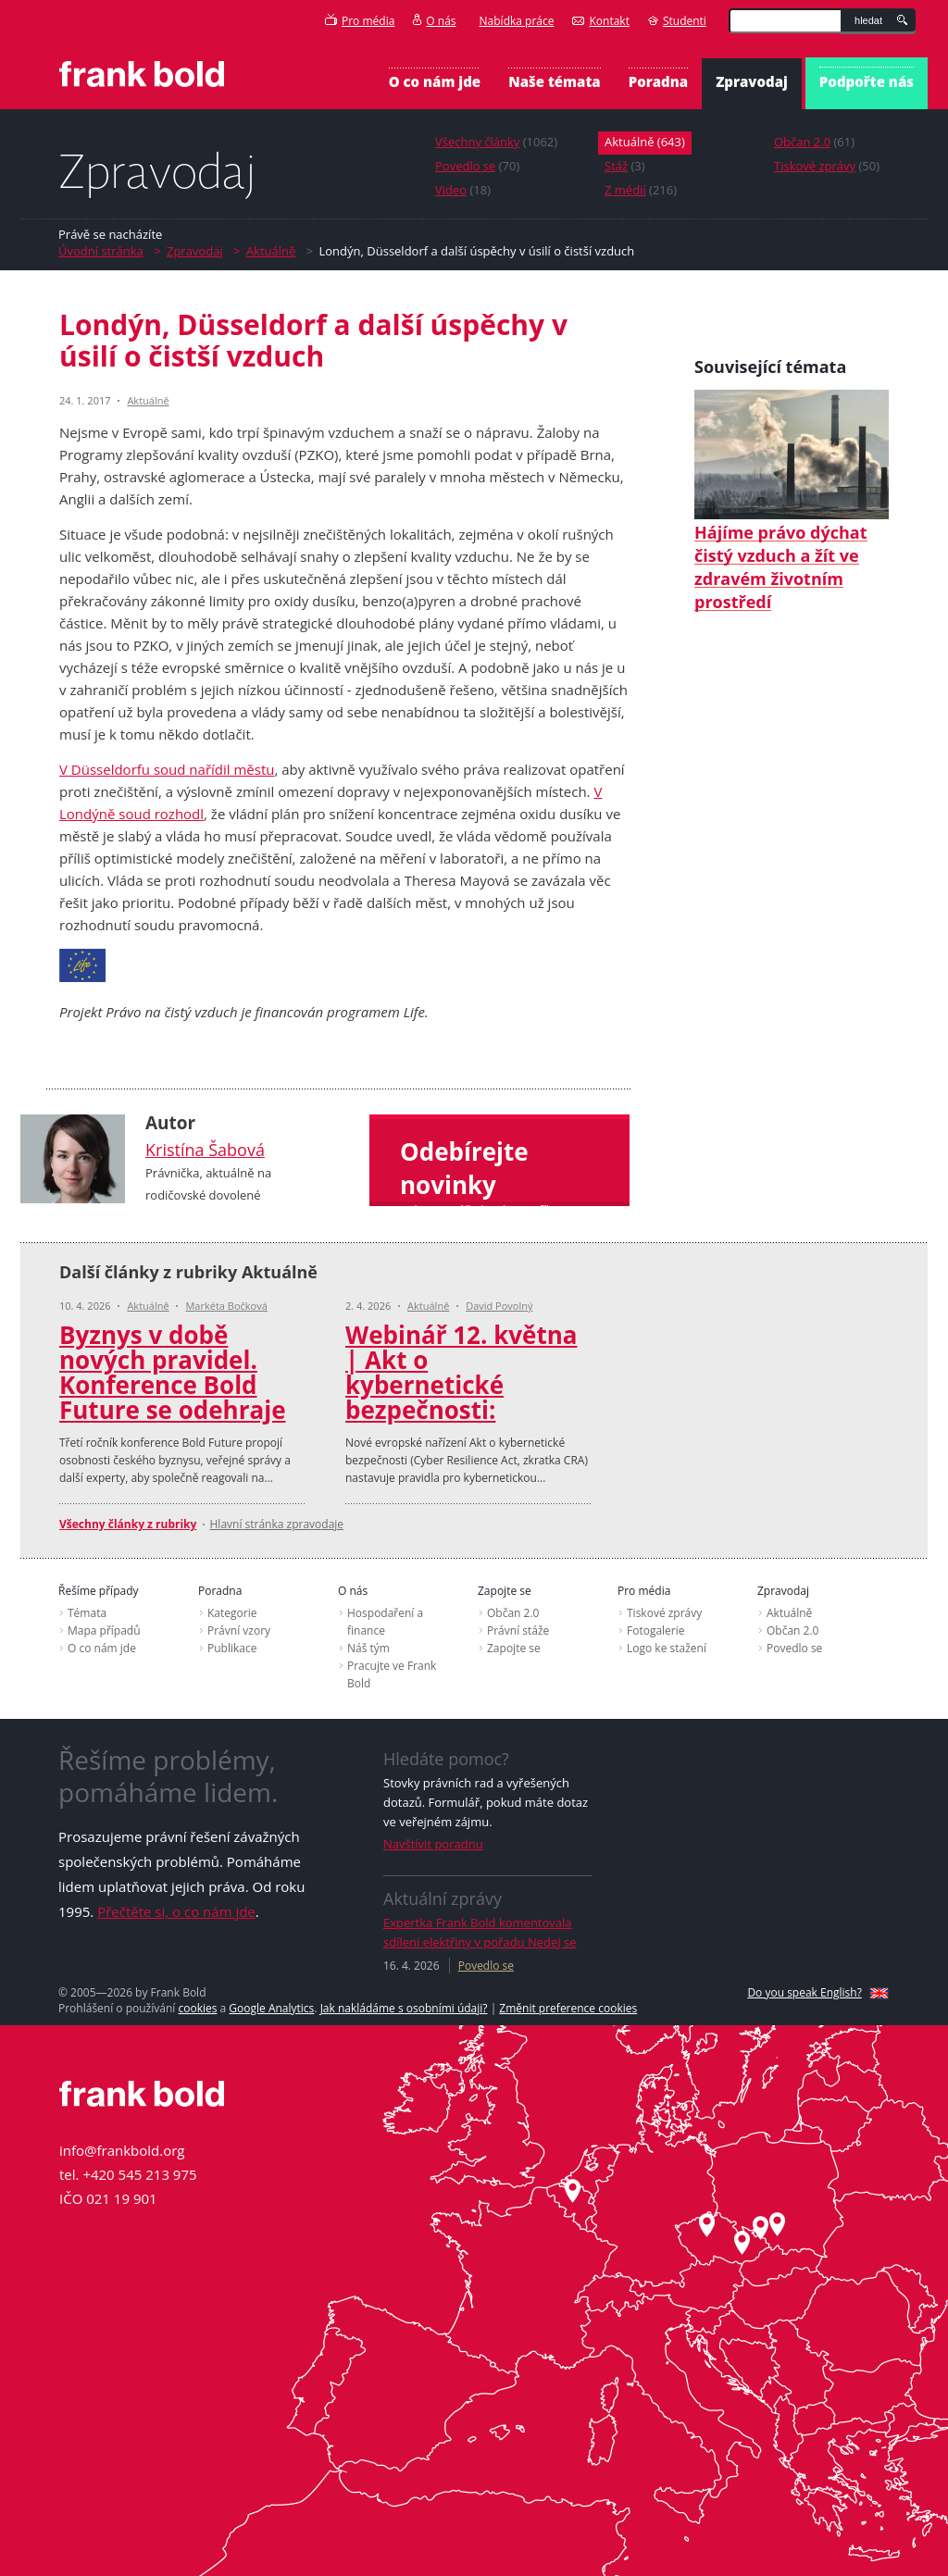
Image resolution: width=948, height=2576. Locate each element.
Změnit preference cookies (568, 2008)
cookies (197, 2008)
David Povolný (499, 1306)
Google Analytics (271, 2008)
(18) (463, 189)
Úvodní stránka (100, 251)
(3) (625, 165)
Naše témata (554, 81)
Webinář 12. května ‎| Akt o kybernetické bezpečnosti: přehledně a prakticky (461, 1397)
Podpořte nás (866, 81)
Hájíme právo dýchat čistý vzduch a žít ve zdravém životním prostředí (791, 500)
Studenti (677, 21)
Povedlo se (486, 1965)
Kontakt (600, 21)
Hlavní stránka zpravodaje (277, 1524)
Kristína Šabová (205, 1150)
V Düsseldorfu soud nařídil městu (166, 769)
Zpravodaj (752, 81)
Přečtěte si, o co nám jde (176, 1911)
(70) (477, 165)
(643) (645, 141)
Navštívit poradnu (433, 1844)
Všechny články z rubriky (127, 1524)
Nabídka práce (517, 21)
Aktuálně (270, 251)
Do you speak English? (804, 1992)
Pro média (359, 21)
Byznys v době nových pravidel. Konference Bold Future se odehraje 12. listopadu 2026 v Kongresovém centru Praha (176, 1409)
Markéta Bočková (226, 1306)
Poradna (658, 81)
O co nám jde (434, 81)
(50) (826, 165)
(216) (641, 189)
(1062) (496, 141)
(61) (814, 141)
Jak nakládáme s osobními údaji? (404, 2008)
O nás (434, 21)
